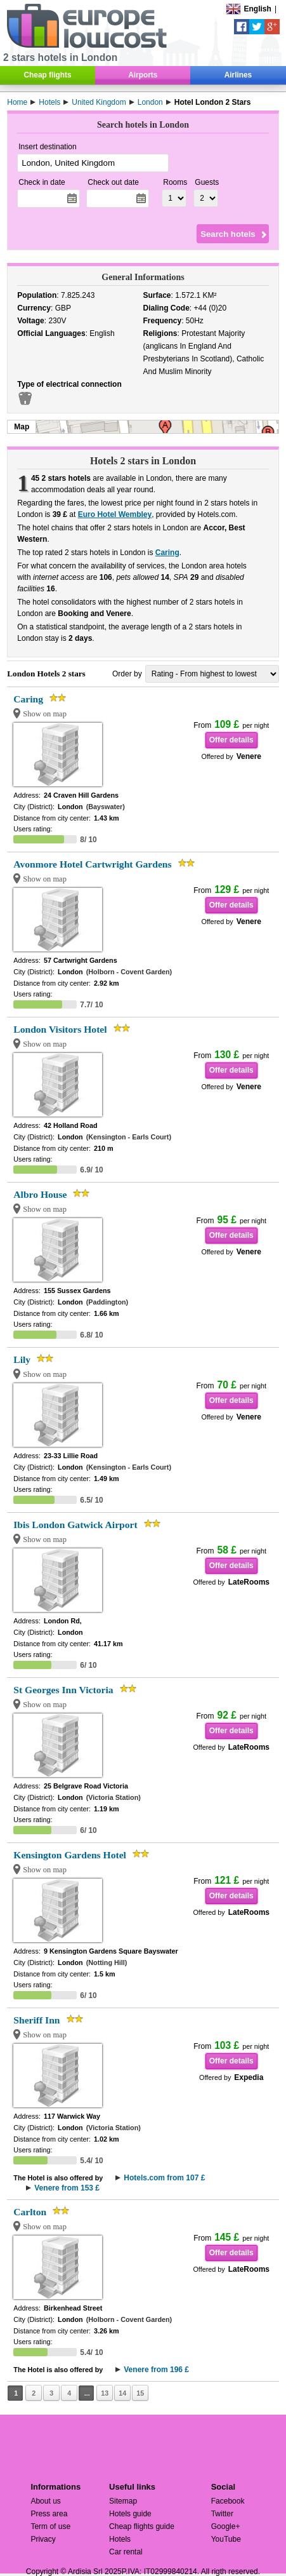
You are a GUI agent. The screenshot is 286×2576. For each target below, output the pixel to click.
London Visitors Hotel (60, 1029)
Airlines (238, 74)
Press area (48, 2513)
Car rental (126, 2551)
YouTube (226, 2539)
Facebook (228, 2501)
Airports (142, 74)
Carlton (29, 2211)
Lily (21, 1359)
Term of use (50, 2526)
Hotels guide (130, 2513)
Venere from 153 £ (67, 2188)
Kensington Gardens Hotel (69, 1854)
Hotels (120, 2539)
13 (104, 2393)
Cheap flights (47, 74)
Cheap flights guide (141, 2526)
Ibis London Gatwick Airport (75, 1524)
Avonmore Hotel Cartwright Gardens (92, 864)
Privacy (42, 2539)
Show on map (45, 713)
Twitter (222, 2513)
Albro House (40, 1194)
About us (45, 2501)
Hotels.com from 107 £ (164, 2177)
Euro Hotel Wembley (115, 514)
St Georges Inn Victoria (63, 1689)
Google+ (225, 2526)
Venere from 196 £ (156, 2369)
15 (140, 2393)
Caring (167, 552)
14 (122, 2393)
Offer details (231, 739)
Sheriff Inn (36, 2020)
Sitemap (123, 2501)
